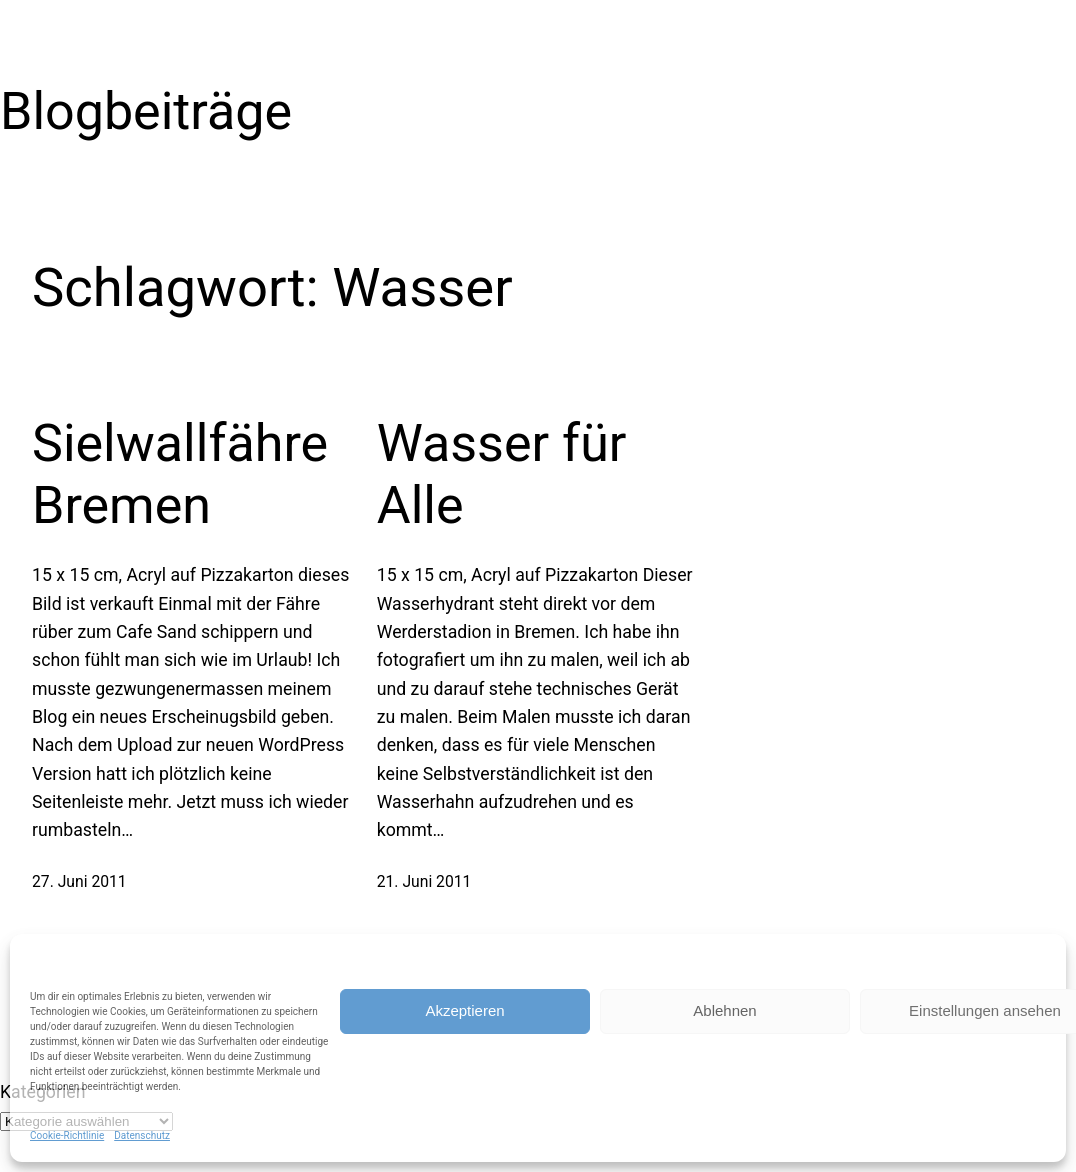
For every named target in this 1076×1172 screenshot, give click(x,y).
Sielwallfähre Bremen (180, 474)
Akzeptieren (464, 1010)
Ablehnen (724, 1010)
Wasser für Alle (502, 474)
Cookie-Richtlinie (67, 1135)
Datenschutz (142, 1135)
